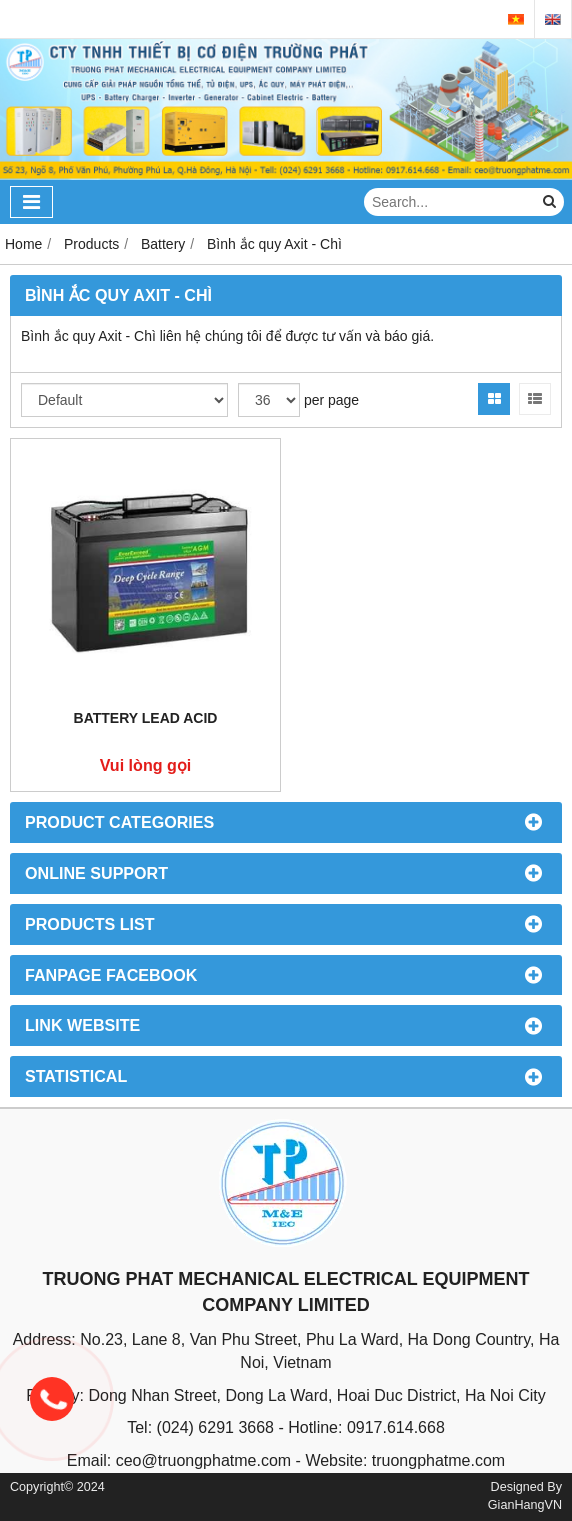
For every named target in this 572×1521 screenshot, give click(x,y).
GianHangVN (525, 1505)
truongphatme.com (438, 1460)
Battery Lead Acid (146, 718)
